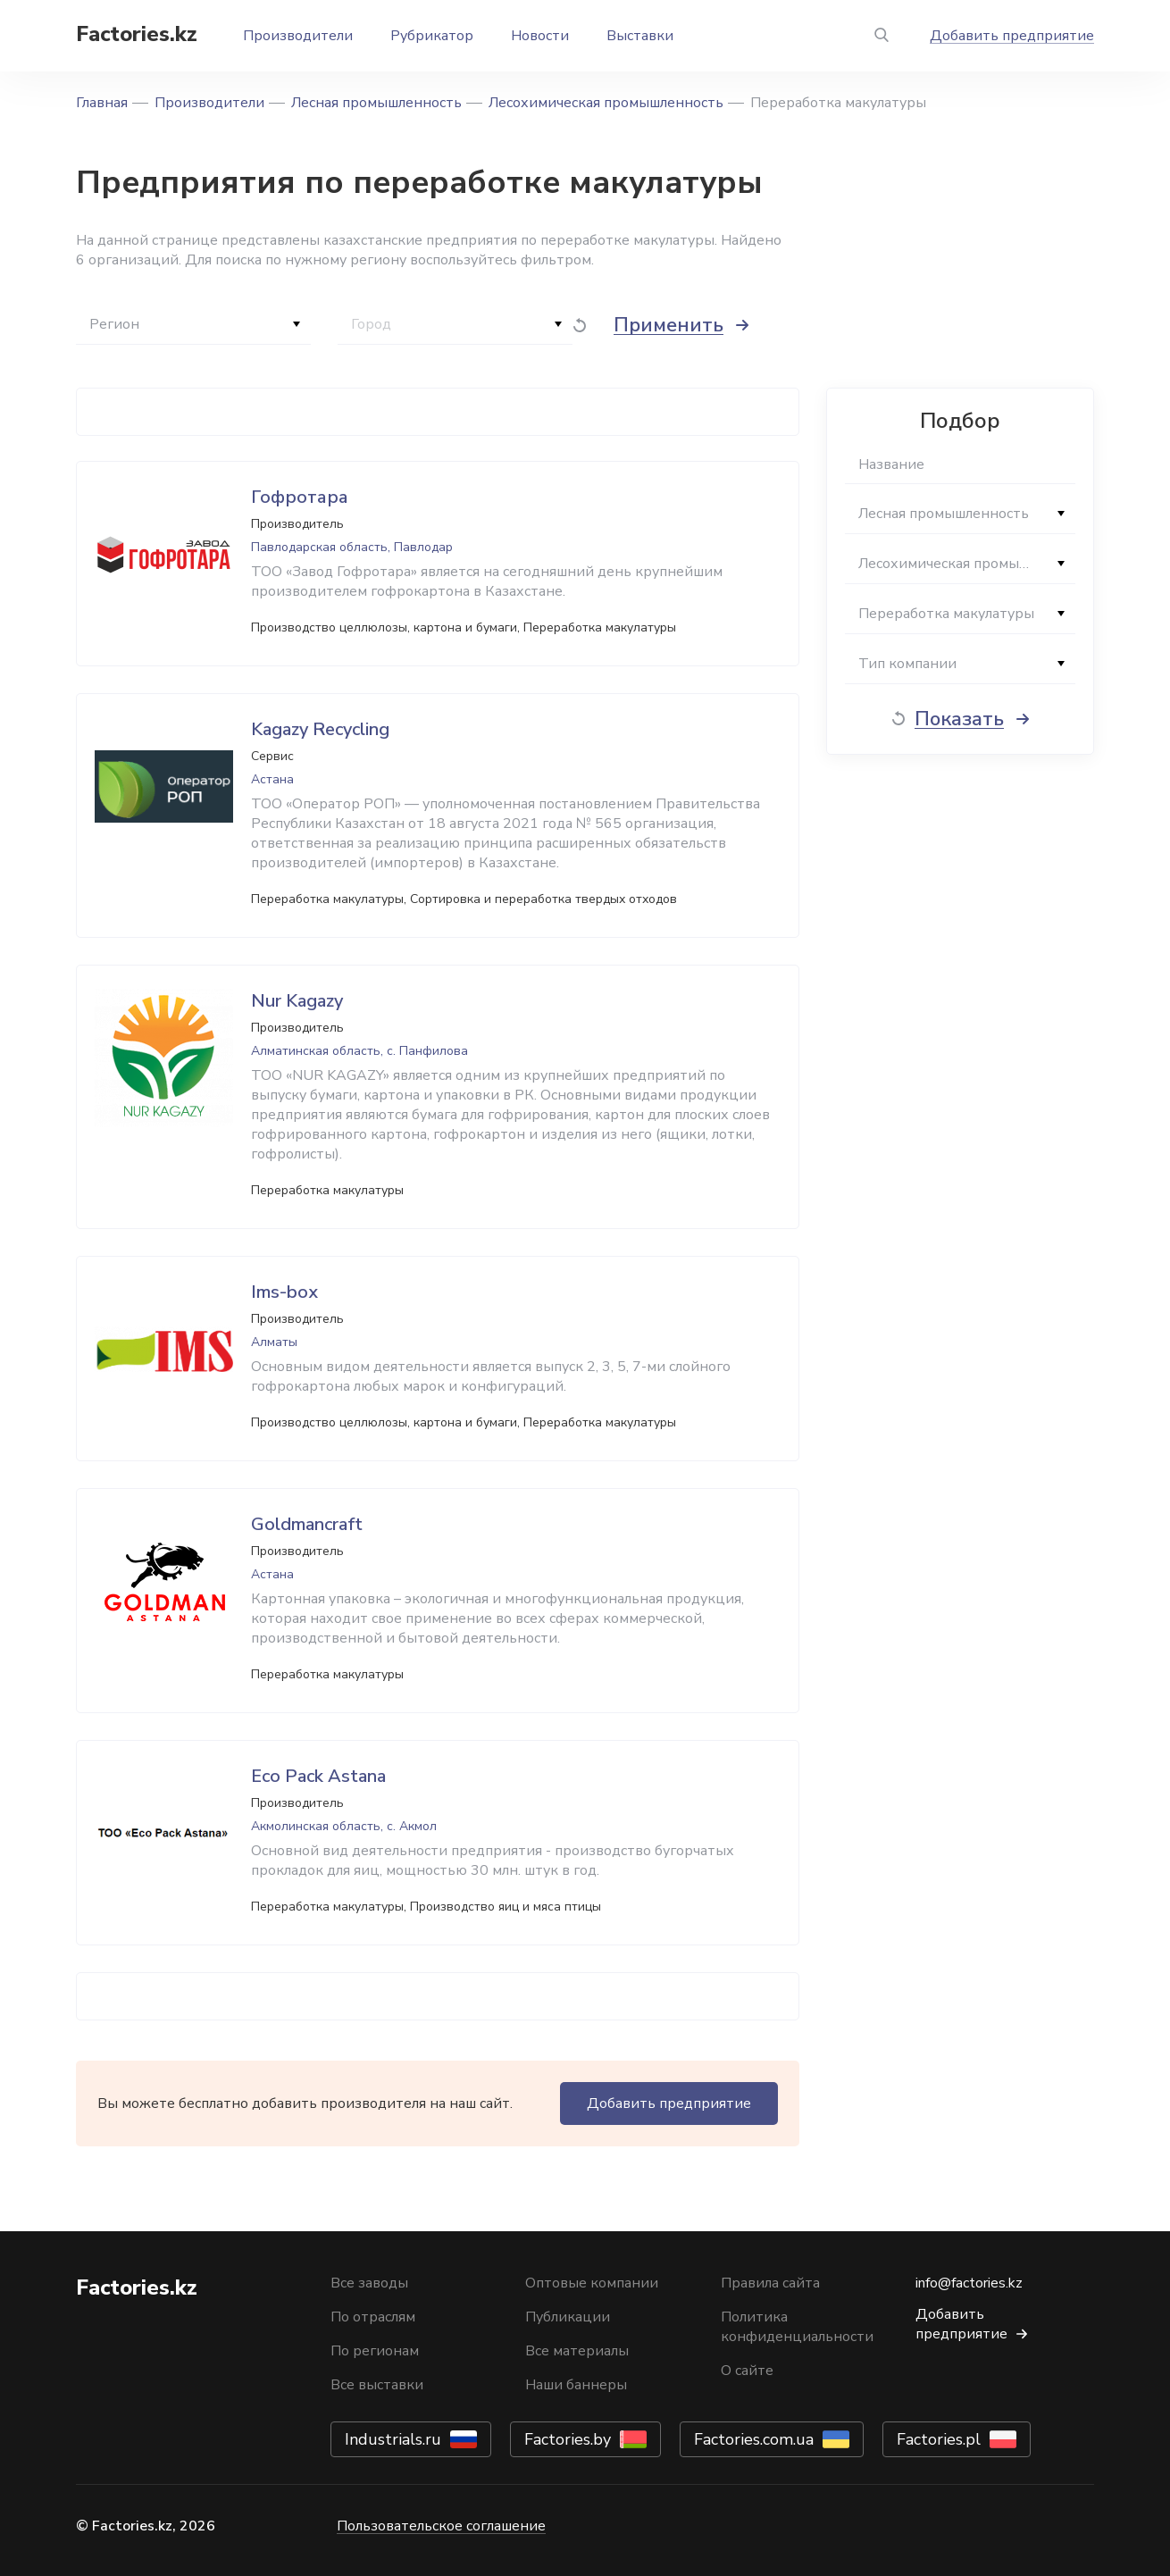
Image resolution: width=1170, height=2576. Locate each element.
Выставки (639, 36)
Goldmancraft (307, 1524)
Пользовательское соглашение (441, 2526)
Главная (102, 103)
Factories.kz (136, 34)
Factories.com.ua (754, 2439)
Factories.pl (939, 2439)
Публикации (567, 2317)
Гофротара (299, 497)
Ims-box (284, 1292)
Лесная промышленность (376, 103)
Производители (298, 36)
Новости (540, 36)
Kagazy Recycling (320, 729)
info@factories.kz (969, 2283)
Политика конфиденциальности (797, 2326)
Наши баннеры (576, 2385)
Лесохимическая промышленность (606, 103)
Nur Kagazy (297, 1001)
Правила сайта (770, 2283)
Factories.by (567, 2439)
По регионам (374, 2351)
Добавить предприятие (1012, 36)
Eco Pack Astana (318, 1776)
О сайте (747, 2370)
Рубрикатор (431, 36)
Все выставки (376, 2385)
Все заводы (369, 2283)
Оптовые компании (591, 2283)
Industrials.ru (393, 2439)
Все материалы (577, 2351)
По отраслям (372, 2317)
